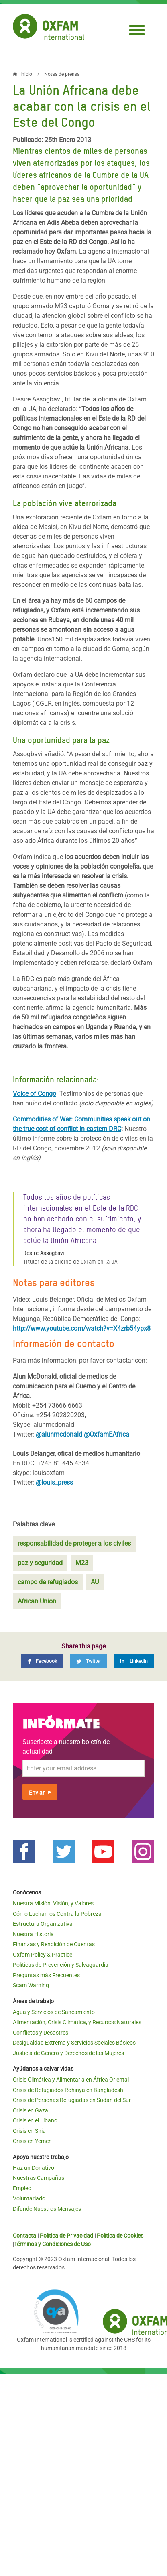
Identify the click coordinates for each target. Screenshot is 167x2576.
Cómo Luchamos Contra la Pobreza (57, 1914)
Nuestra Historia (33, 1934)
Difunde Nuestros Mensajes (47, 2209)
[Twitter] (88, 1661)
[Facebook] (42, 1661)
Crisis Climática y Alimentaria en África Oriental (71, 2079)
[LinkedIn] (134, 1661)
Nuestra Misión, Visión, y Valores (53, 1903)
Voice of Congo (34, 1093)
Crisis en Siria (29, 2131)
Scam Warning (31, 1985)
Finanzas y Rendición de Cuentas (54, 1944)
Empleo (22, 2188)
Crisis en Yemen (32, 2141)
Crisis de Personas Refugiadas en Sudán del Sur (72, 2100)
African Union (37, 1601)
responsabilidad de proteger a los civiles (74, 1543)
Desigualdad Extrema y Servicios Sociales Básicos (74, 2042)
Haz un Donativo (33, 2168)
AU (95, 1582)
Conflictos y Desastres (40, 2032)
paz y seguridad (40, 1563)
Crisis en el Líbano (35, 2120)
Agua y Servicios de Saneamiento (54, 2012)
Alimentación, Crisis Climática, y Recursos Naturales (77, 2022)
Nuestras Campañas (38, 2178)
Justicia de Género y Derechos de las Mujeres (68, 2053)
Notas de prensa (62, 74)
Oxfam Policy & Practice (42, 1954)
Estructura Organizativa (43, 1924)
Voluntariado (29, 2198)
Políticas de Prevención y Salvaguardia (60, 1965)
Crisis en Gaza (30, 2110)
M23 (81, 1563)
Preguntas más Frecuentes (46, 1975)
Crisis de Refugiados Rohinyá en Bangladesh (68, 2090)
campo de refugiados (48, 1582)
